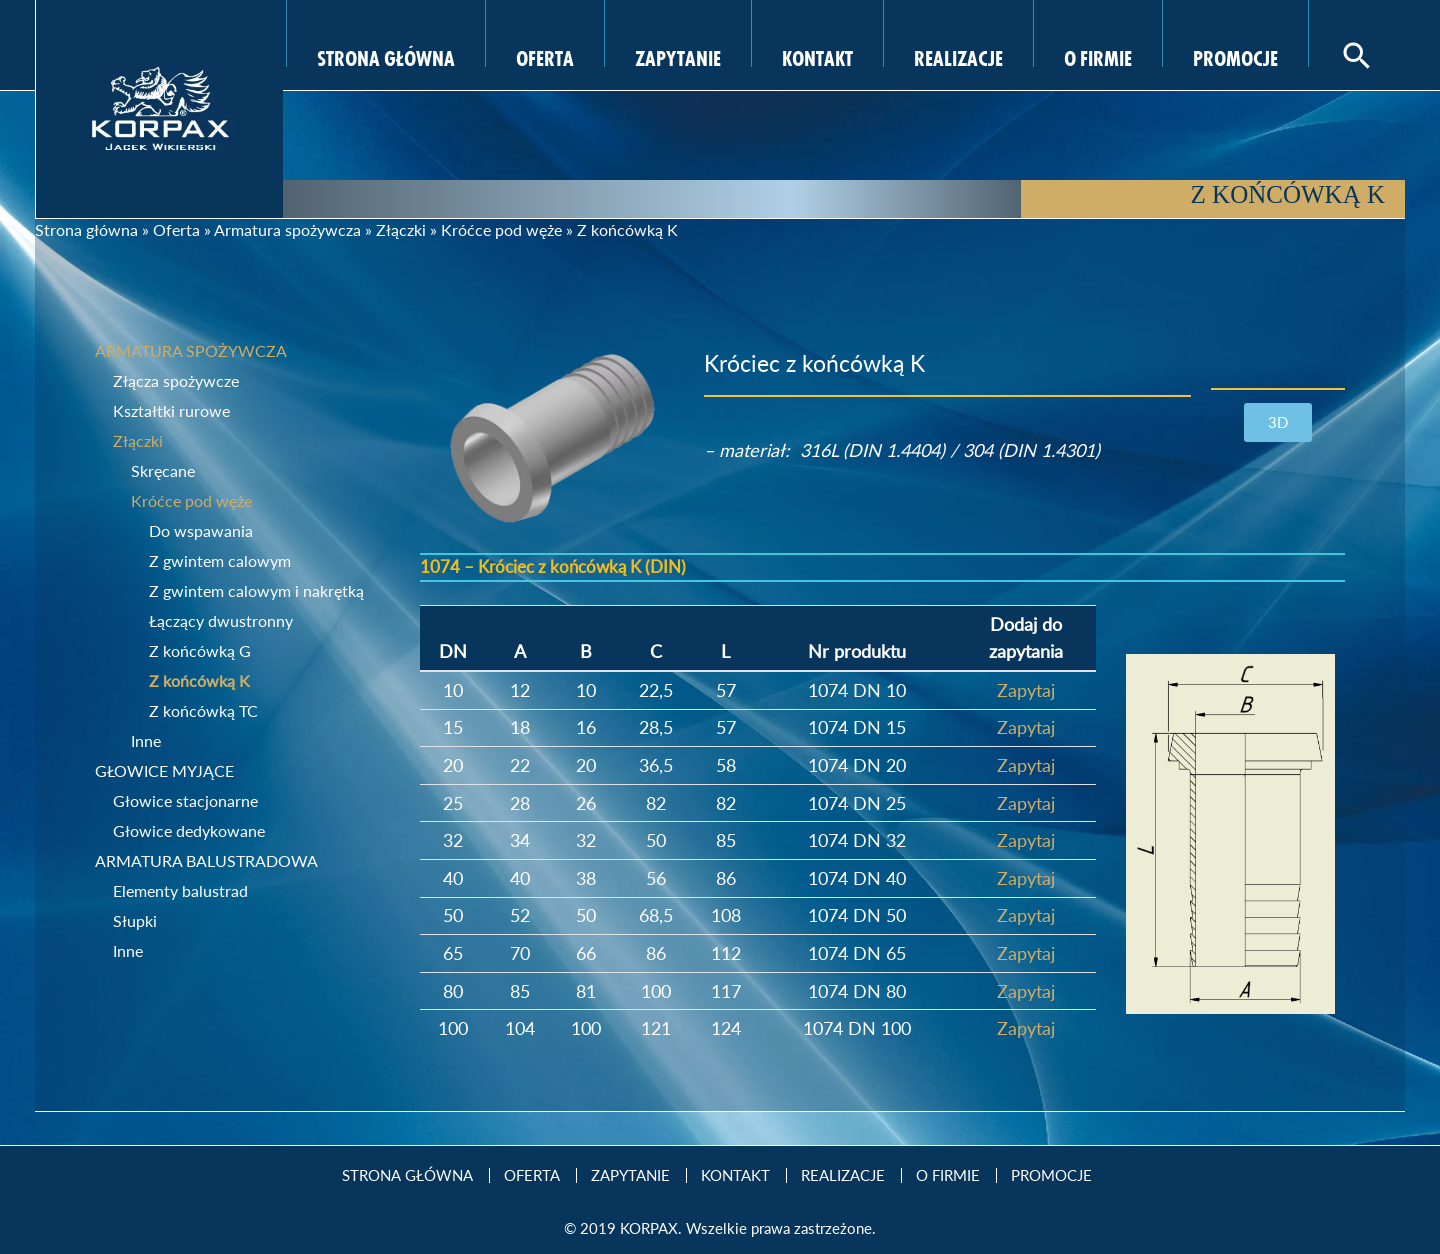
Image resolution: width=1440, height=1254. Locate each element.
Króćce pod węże (501, 229)
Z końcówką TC (203, 710)
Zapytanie (678, 56)
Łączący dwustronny (221, 620)
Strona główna (86, 229)
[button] (1278, 422)
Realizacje (958, 56)
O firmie (1098, 56)
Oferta (545, 56)
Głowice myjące (164, 770)
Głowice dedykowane (189, 830)
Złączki (401, 229)
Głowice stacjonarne (185, 800)
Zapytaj (1026, 690)
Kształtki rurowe (171, 410)
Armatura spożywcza (287, 229)
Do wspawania (201, 530)
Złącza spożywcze (176, 380)
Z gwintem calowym (220, 560)
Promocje (1235, 56)
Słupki (135, 920)
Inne (146, 740)
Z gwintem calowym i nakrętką (256, 590)
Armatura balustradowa (206, 860)
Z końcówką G (200, 650)
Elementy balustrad (180, 890)
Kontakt (817, 56)
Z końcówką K (199, 680)
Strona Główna (386, 56)
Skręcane (163, 470)
